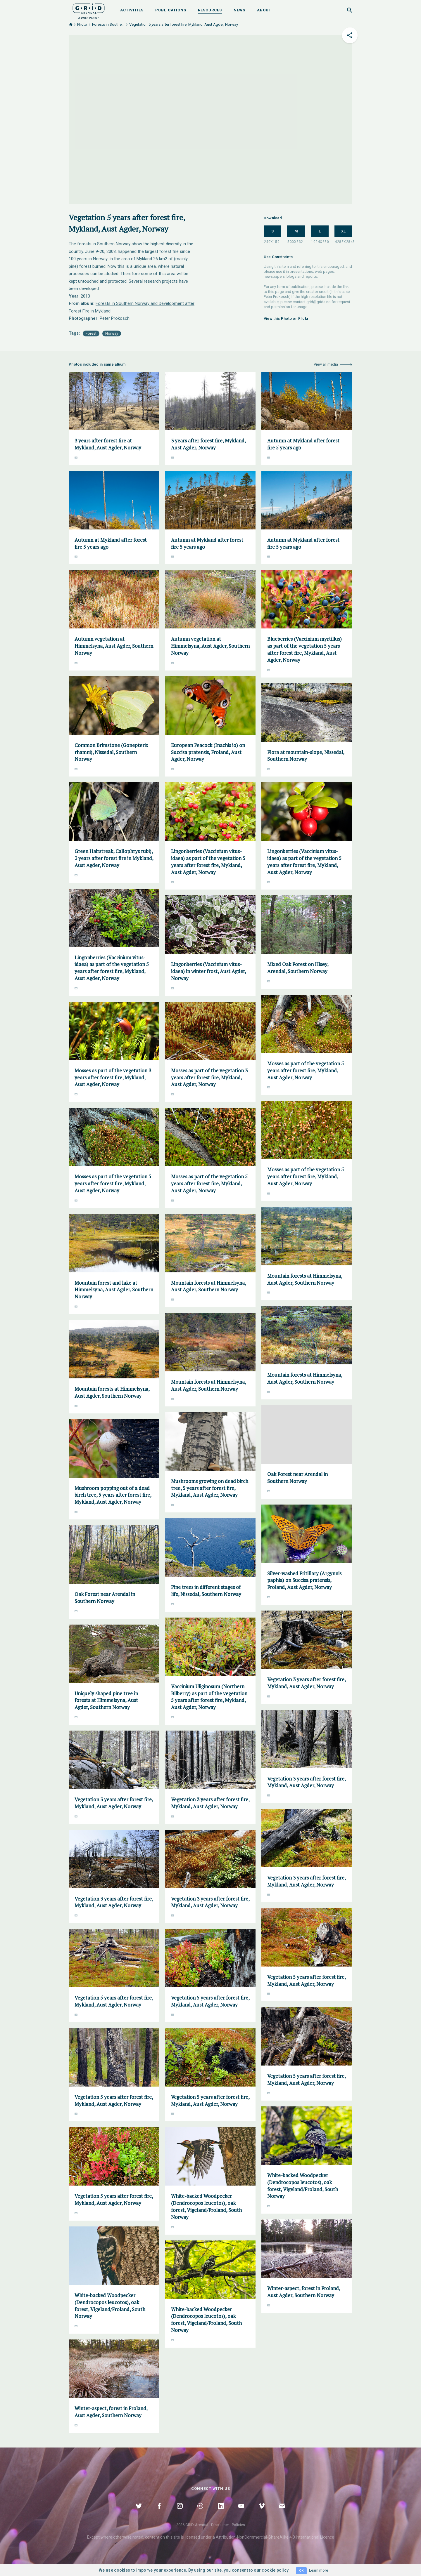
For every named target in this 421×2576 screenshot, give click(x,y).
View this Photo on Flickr (286, 318)
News (239, 10)
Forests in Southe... (108, 24)
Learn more (318, 2570)
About (264, 10)
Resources (210, 10)
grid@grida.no (318, 302)
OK (301, 2570)
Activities (132, 10)
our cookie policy (271, 2570)
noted (137, 2537)
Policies (238, 2525)
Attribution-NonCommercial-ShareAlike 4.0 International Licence (275, 2537)
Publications (170, 10)
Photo (82, 24)
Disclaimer (220, 2525)
